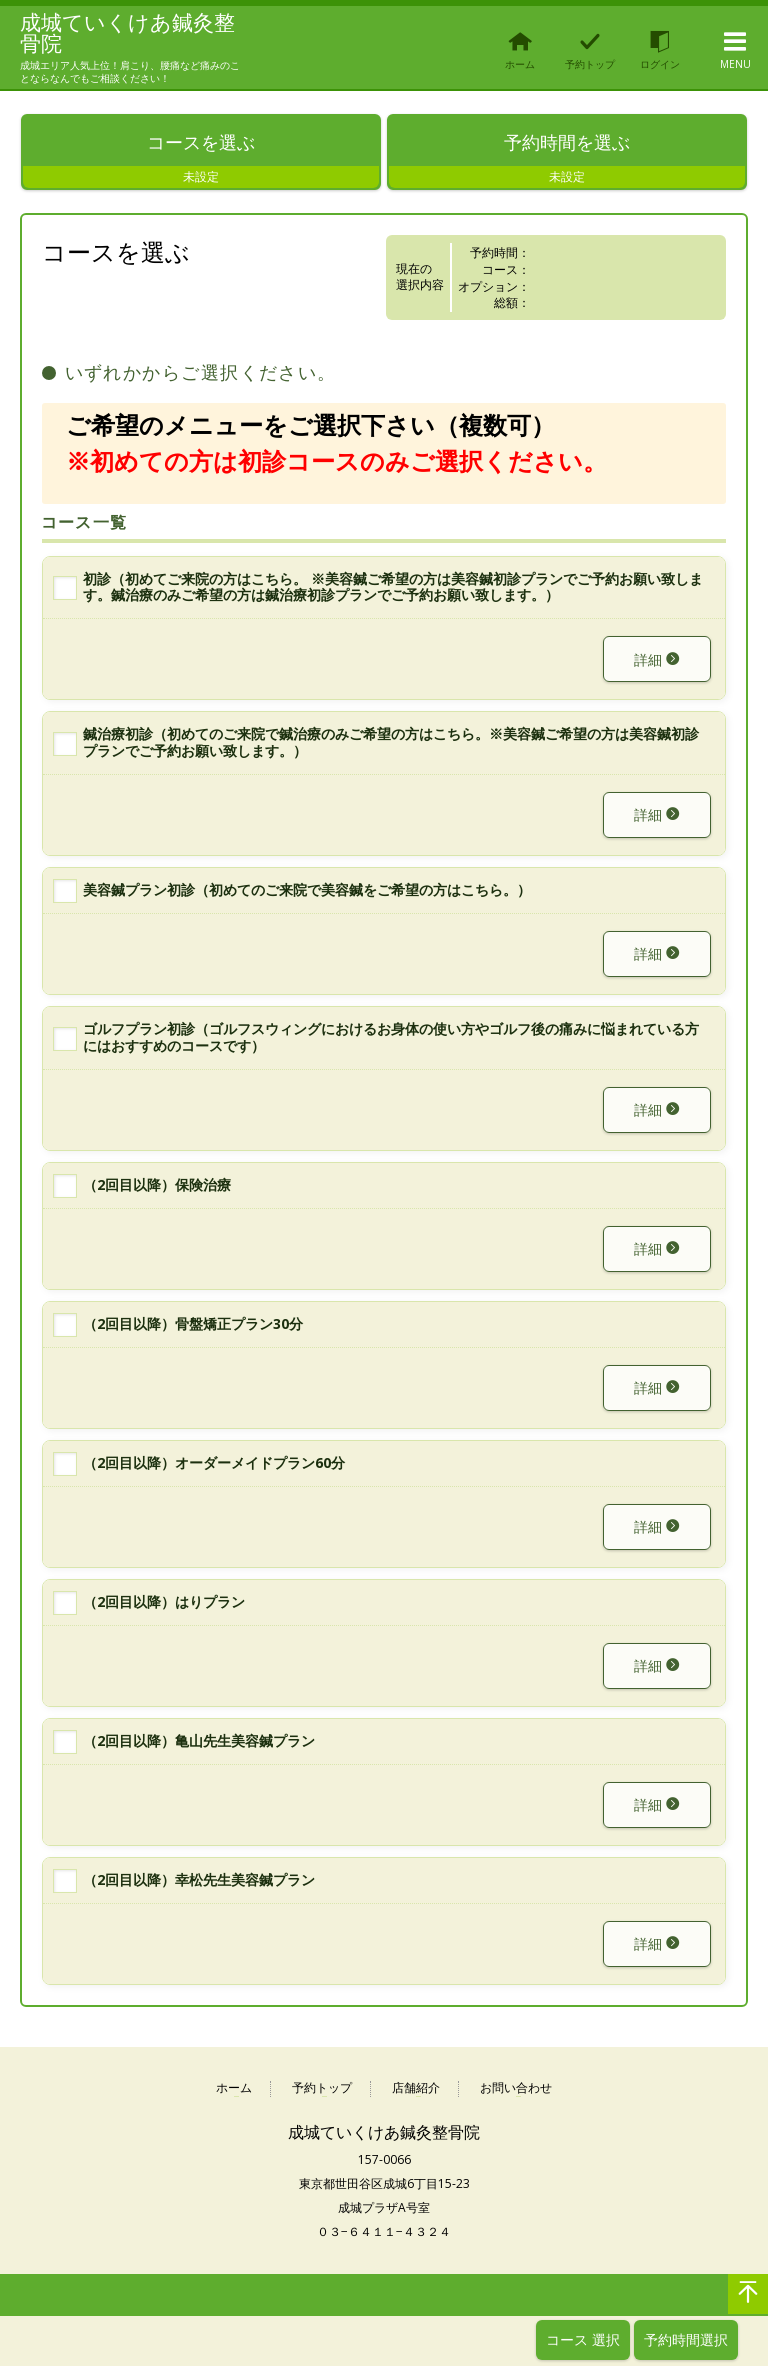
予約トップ (322, 2090)
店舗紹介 (416, 2090)
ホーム (234, 2090)
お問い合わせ (516, 2090)
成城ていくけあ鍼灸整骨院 (121, 33)
